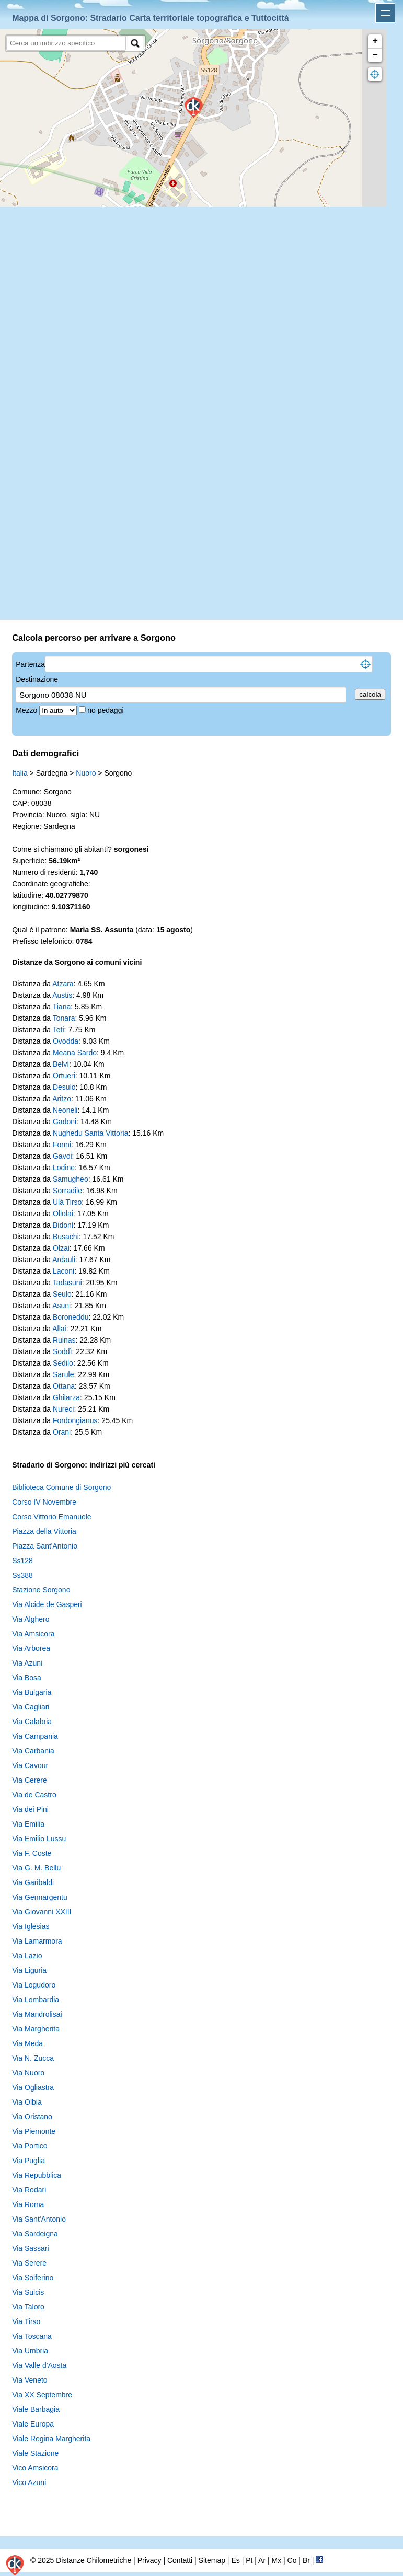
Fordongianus (75, 1420)
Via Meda (27, 2043)
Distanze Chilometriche (93, 2560)
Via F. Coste (31, 1853)
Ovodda (65, 1041)
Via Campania (35, 1736)
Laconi (63, 1271)
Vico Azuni (29, 2482)
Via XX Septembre (42, 2394)
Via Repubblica (36, 2175)
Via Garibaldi (33, 1882)
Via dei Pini (30, 1809)
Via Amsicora (33, 1634)
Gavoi (62, 1156)
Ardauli (63, 1259)
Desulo (64, 1087)
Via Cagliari (30, 1707)
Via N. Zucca (33, 2058)
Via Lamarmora (37, 1941)
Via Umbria (30, 2351)
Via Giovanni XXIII (41, 1912)
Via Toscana (32, 2336)
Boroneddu (71, 1317)
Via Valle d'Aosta (39, 2365)
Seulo (62, 1294)
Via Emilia (28, 1824)
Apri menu (385, 13)
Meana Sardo (75, 1052)
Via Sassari (30, 2248)
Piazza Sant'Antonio (44, 1546)
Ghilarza (66, 1397)
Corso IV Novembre (44, 1502)
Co (292, 2560)
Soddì (62, 1351)
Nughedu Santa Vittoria (91, 1133)
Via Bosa (26, 1677)
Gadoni (64, 1121)
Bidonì (63, 1225)
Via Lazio (27, 1955)
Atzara (62, 983)
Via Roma (28, 2204)
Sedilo (63, 1363)
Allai (59, 1328)
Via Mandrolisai (37, 2014)
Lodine (64, 1167)
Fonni (62, 1144)
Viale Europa (33, 2424)
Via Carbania (33, 1751)
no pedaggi (106, 710)
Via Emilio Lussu (39, 1838)
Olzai (61, 1248)
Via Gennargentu (39, 1897)
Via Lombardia (35, 1999)
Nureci (63, 1409)
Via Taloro (28, 2307)
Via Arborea (31, 1648)
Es (235, 2560)
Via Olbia (27, 2102)
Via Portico (29, 2146)
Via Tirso (26, 2321)
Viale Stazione (35, 2453)
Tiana (62, 1006)
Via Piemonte (33, 2131)
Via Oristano (32, 2116)
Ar (262, 2560)
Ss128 (22, 1560)
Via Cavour (30, 1765)
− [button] (375, 55)
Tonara (64, 1018)
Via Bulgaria (31, 1692)
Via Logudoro (33, 1985)
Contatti (179, 2560)
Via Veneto (29, 2380)
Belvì (61, 1064)
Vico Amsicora (35, 2468)
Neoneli (65, 1110)
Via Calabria (32, 1721)
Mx (276, 2560)
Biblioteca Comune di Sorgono (61, 1487)
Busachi (66, 1236)
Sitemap (212, 2560)
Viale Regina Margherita (51, 2438)
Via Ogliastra (33, 2087)
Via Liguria (29, 1970)
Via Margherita (36, 2029)
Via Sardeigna (35, 2234)
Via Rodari (29, 2190)
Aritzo (61, 1098)
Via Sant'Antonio (39, 2219)
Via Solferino (32, 2277)
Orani (62, 1432)
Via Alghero (30, 1619)
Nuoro (86, 773)
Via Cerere (29, 1780)
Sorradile (67, 1190)
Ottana (64, 1386)
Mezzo (27, 710)
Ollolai (63, 1213)
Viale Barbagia (36, 2409)
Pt (249, 2560)
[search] (66, 43)
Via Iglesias (30, 1926)
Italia (20, 773)
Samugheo (70, 1179)
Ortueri (64, 1075)
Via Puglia (28, 2160)
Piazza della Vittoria (44, 1531)
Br (306, 2560)
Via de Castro (34, 1795)
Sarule (63, 1374)
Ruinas (64, 1340)
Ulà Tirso (67, 1202)
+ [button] (375, 41)
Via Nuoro (28, 2073)
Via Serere (29, 2263)
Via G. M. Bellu (36, 1868)
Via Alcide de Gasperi (47, 1604)
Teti (58, 1029)
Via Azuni (27, 1663)
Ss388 (22, 1575)
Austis (62, 995)
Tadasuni (67, 1282)
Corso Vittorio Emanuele (51, 1516)
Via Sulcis (28, 2292)
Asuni (61, 1305)
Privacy (149, 2560)
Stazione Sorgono (41, 1590)
